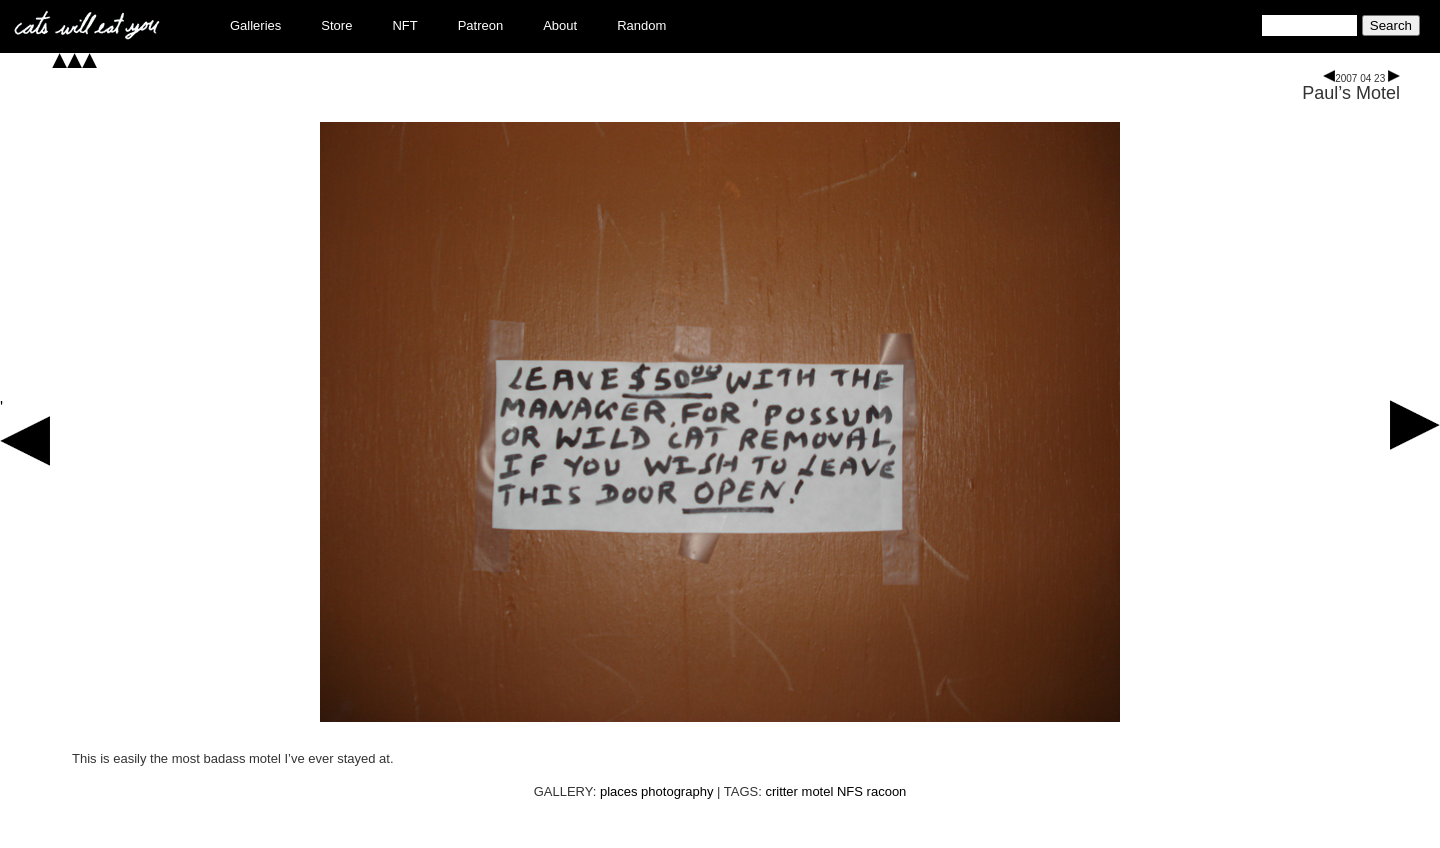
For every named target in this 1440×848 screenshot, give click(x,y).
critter (781, 791)
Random (641, 25)
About (560, 25)
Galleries (255, 25)
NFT (404, 25)
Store (336, 25)
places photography (656, 791)
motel (818, 791)
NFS (850, 791)
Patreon (481, 25)
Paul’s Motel (1351, 93)
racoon (887, 791)
